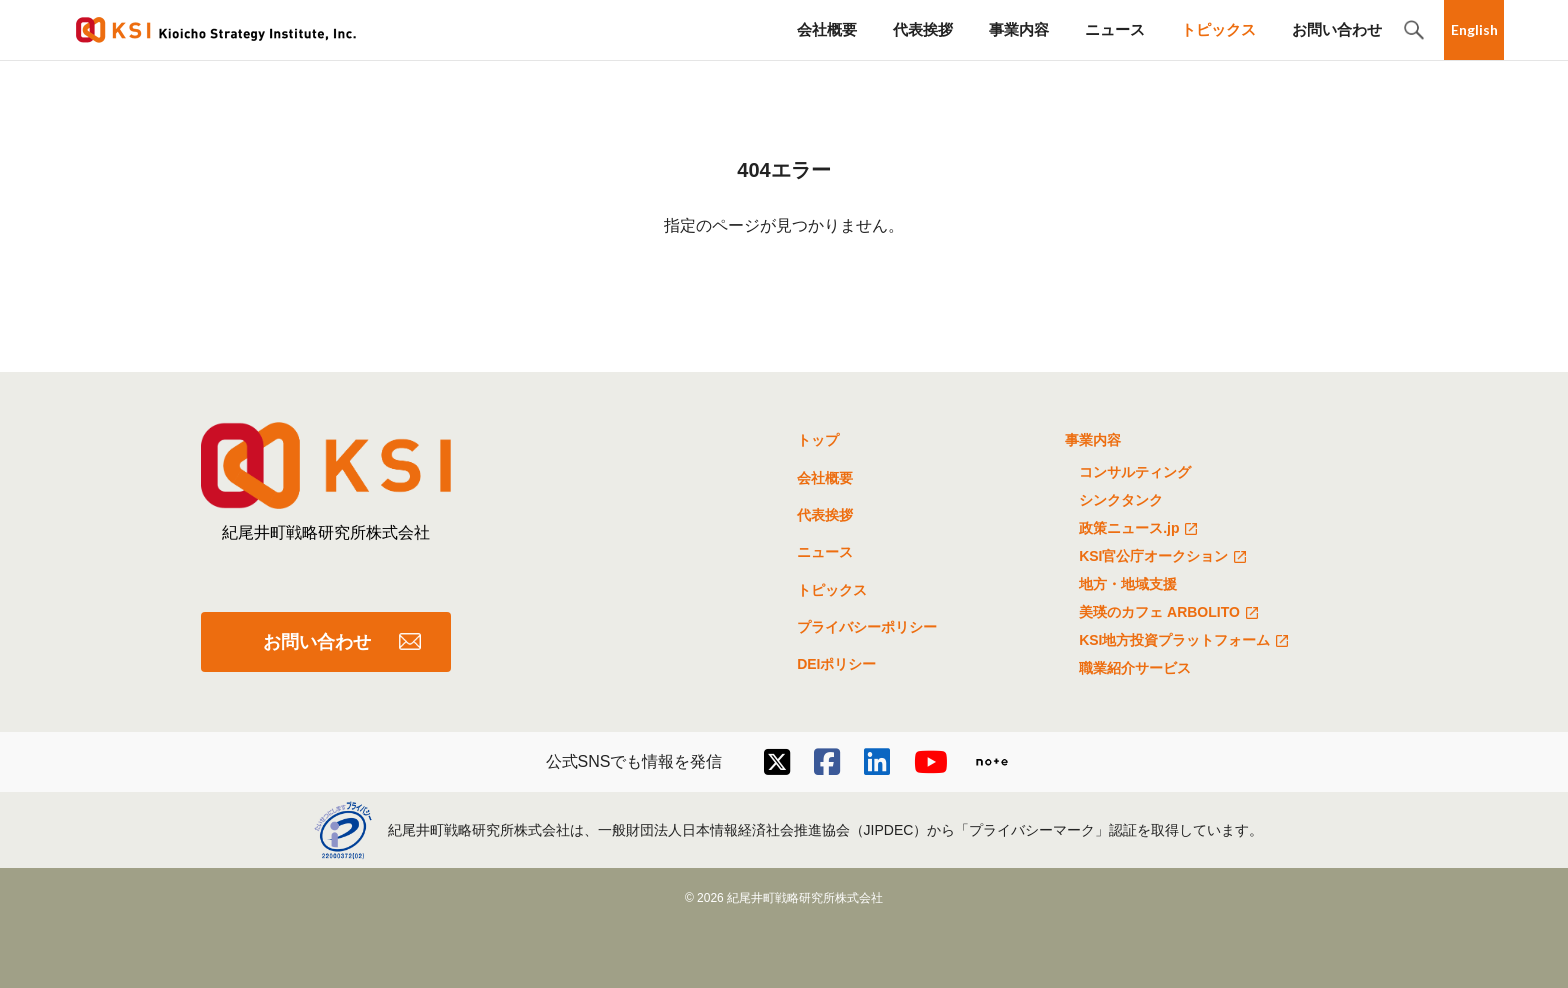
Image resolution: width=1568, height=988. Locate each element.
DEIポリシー (836, 664)
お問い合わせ (1337, 29)
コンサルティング (1135, 472)
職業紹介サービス (1135, 668)
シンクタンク (1121, 500)
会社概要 (827, 29)
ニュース (1115, 29)
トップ (818, 440)
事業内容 (1019, 29)
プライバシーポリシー (867, 627)
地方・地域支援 (1128, 584)
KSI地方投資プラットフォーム (1186, 642)
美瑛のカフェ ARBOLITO (1171, 614)
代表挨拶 (923, 29)
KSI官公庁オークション (1165, 558)
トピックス (1218, 29)
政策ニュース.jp (1141, 530)
